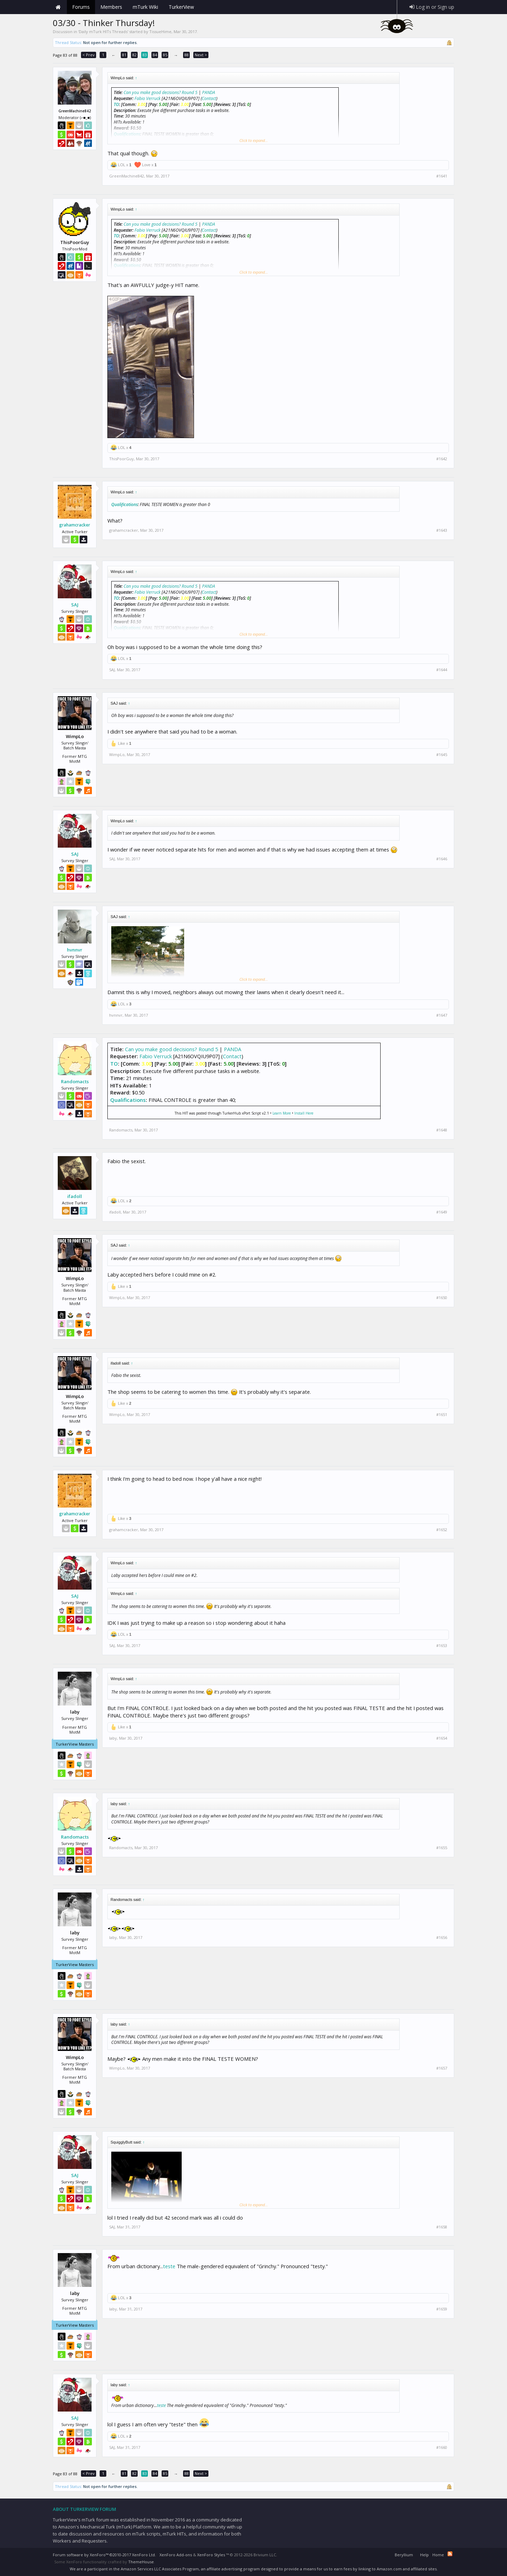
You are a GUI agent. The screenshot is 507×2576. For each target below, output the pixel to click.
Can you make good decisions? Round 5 (161, 92)
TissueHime (160, 31)
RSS (449, 2553)
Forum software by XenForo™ (104, 2554)
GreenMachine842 (126, 176)
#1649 (441, 1212)
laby (113, 1738)
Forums (81, 7)
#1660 (441, 2447)
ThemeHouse (141, 2561)
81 (124, 54)
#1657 (441, 2068)
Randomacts (75, 1081)
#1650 (441, 1297)
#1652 (441, 1529)
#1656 (441, 1937)
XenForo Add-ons (175, 2554)
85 (165, 54)
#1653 (441, 1645)
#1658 (441, 2227)
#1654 (441, 1738)
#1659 (441, 2309)
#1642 (441, 458)
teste (169, 2266)
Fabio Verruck (147, 98)
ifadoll (74, 1196)
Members (111, 7)
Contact (209, 98)
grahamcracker (74, 525)
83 (145, 54)
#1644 (441, 669)
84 (155, 54)
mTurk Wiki (145, 7)
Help (424, 2554)
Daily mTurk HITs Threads (103, 31)
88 (186, 54)
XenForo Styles (211, 2554)
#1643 (441, 530)
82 (134, 54)
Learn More (282, 1113)
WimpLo (117, 754)
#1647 (441, 1015)
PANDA (208, 92)
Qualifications (124, 504)
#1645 (441, 754)
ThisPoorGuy (121, 458)
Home (58, 7)
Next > (201, 54)
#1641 (441, 176)
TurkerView (181, 7)
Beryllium (404, 2554)
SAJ (75, 604)
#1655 (441, 1847)
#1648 (441, 1130)
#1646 (441, 858)
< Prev (88, 54)
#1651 (441, 1414)
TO (116, 104)
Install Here (303, 1113)
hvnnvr (74, 950)
